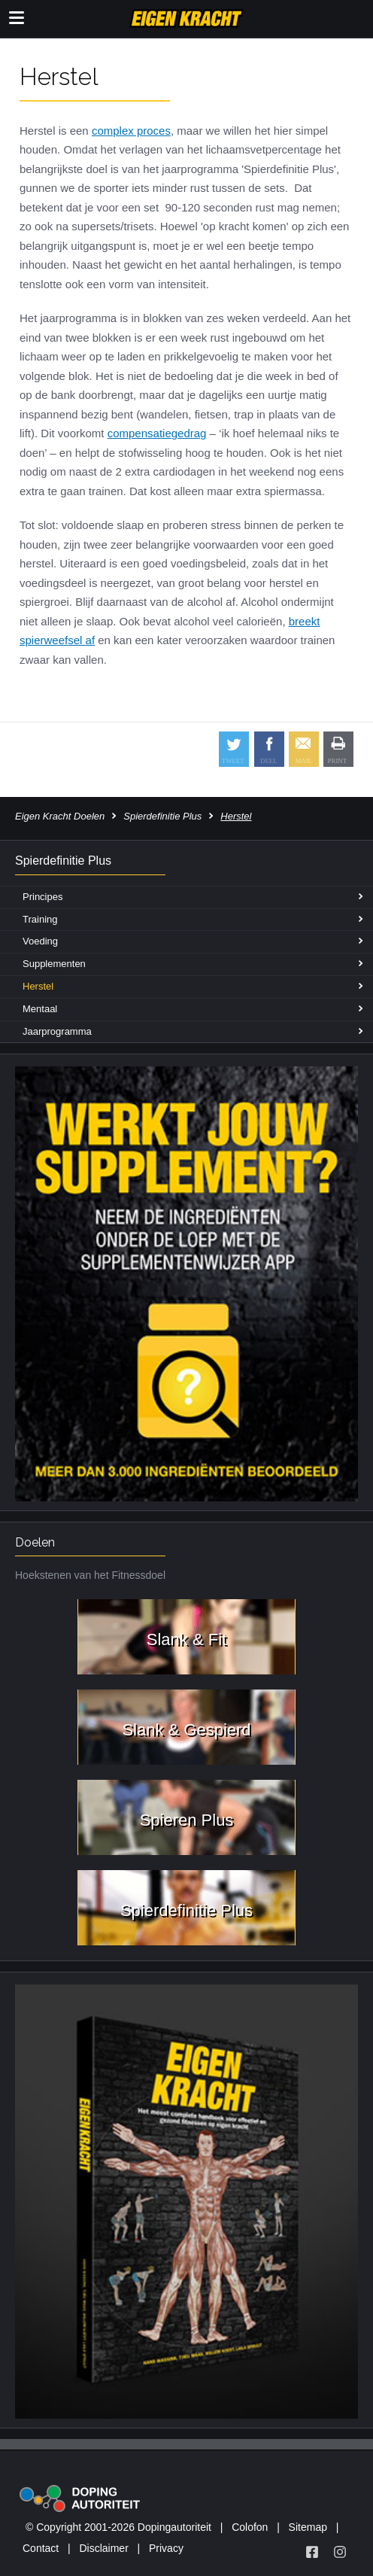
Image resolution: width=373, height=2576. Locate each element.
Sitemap (308, 2527)
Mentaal (40, 1008)
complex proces (131, 130)
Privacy (166, 2548)
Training (40, 919)
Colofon (250, 2527)
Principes (42, 896)
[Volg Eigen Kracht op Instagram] (339, 2551)
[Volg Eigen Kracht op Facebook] (312, 2551)
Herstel (38, 986)
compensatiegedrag (157, 433)
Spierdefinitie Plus (162, 816)
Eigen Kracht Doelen (60, 816)
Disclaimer (103, 2548)
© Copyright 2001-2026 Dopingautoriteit (118, 2527)
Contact (41, 2548)
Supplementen (54, 963)
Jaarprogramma (57, 1031)
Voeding (40, 941)
